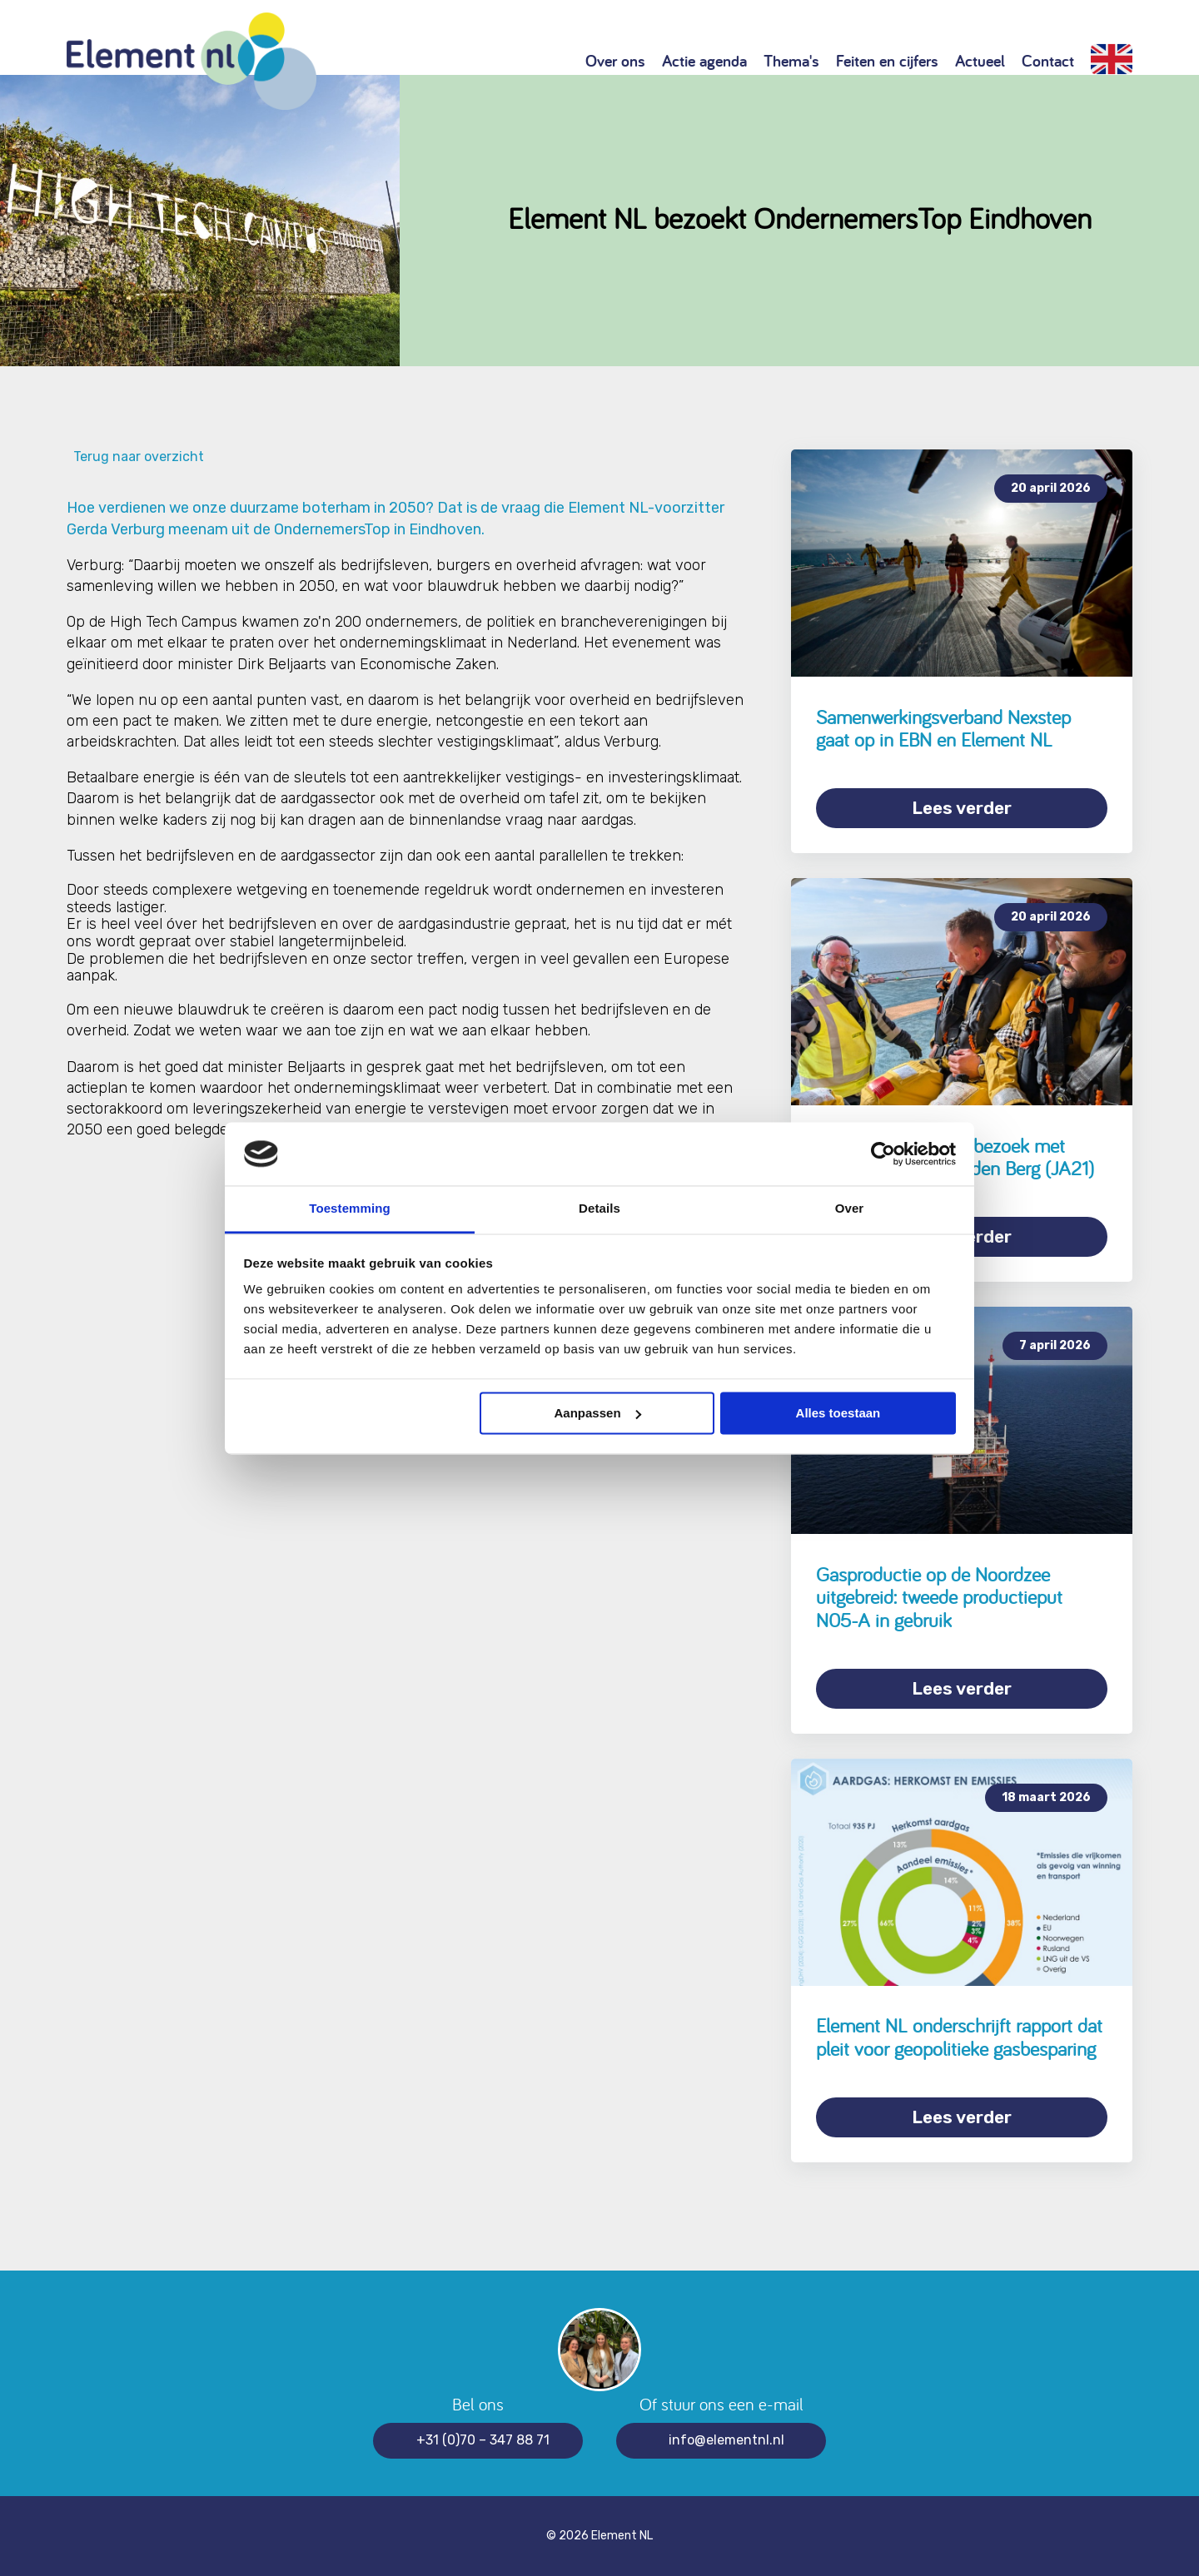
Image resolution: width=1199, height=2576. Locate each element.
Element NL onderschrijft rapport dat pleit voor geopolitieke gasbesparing (959, 2037)
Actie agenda (704, 61)
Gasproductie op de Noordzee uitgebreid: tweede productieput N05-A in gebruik (939, 1597)
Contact (1048, 61)
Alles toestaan (838, 1413)
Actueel (980, 61)
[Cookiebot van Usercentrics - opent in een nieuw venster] (883, 1153)
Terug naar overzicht (135, 456)
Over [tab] (849, 1209)
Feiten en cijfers (887, 61)
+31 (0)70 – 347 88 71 (483, 2440)
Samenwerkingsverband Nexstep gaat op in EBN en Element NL (943, 728)
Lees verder (962, 807)
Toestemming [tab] (350, 1209)
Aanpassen (598, 1413)
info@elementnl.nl (726, 2440)
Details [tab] (599, 1209)
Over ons (615, 61)
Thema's (791, 61)
